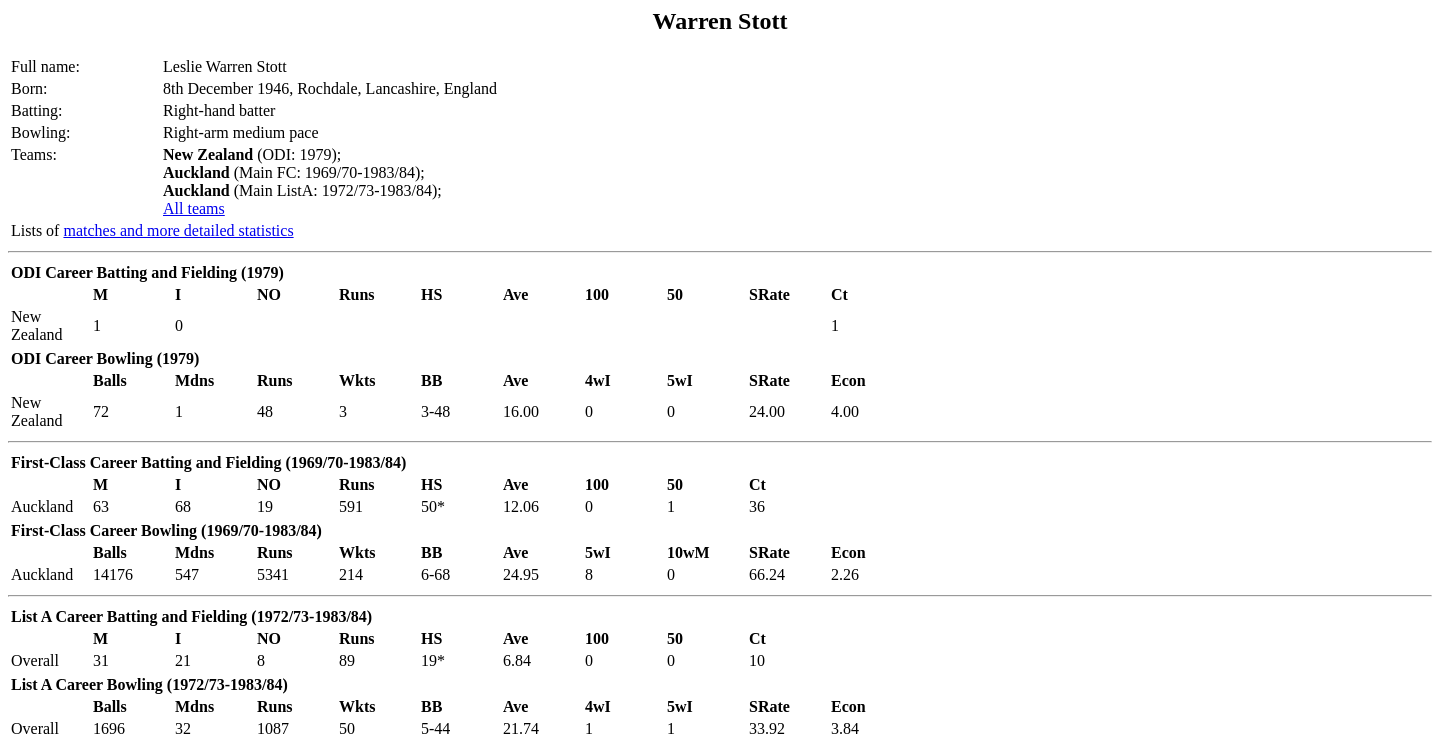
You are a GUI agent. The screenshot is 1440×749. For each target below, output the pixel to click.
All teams (194, 208)
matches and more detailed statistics (178, 230)
